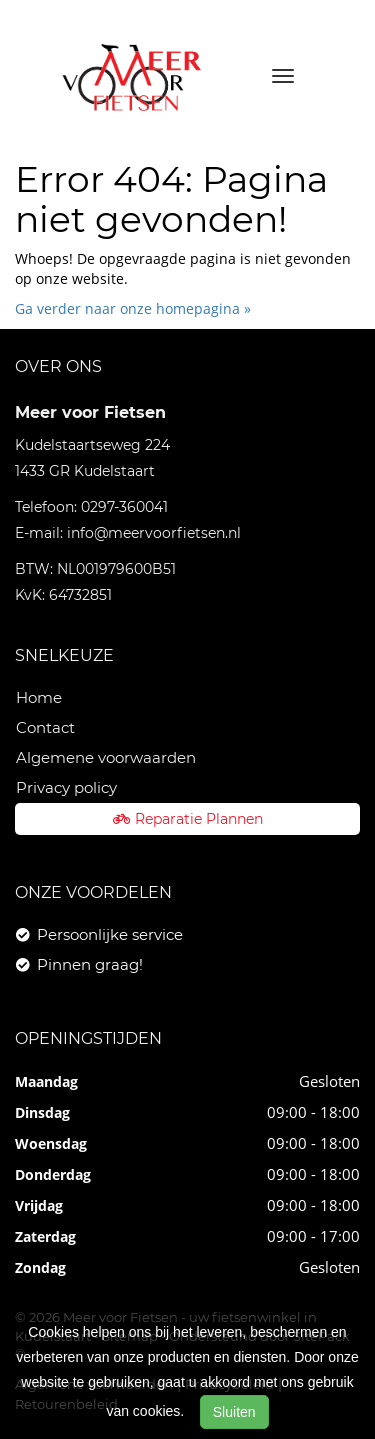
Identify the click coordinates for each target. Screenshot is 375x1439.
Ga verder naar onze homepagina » (133, 308)
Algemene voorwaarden (106, 757)
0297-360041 (124, 507)
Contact (45, 727)
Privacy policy (66, 787)
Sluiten (234, 1412)
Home (39, 697)
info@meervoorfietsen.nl (154, 533)
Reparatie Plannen (188, 819)
